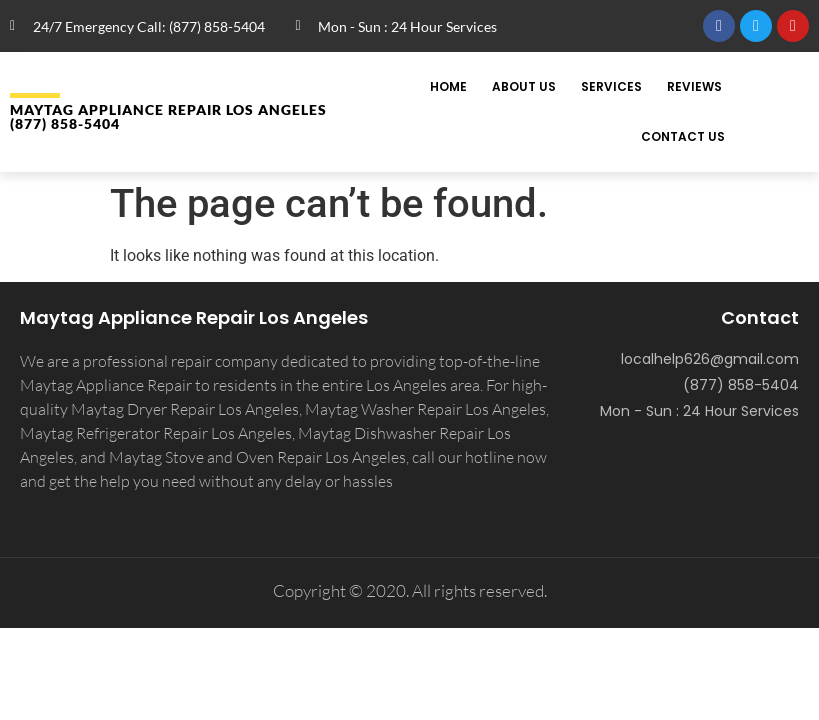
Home (448, 86)
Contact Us (683, 136)
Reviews (694, 86)
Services (611, 86)
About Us (524, 86)
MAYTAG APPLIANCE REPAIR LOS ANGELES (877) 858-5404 (168, 116)
